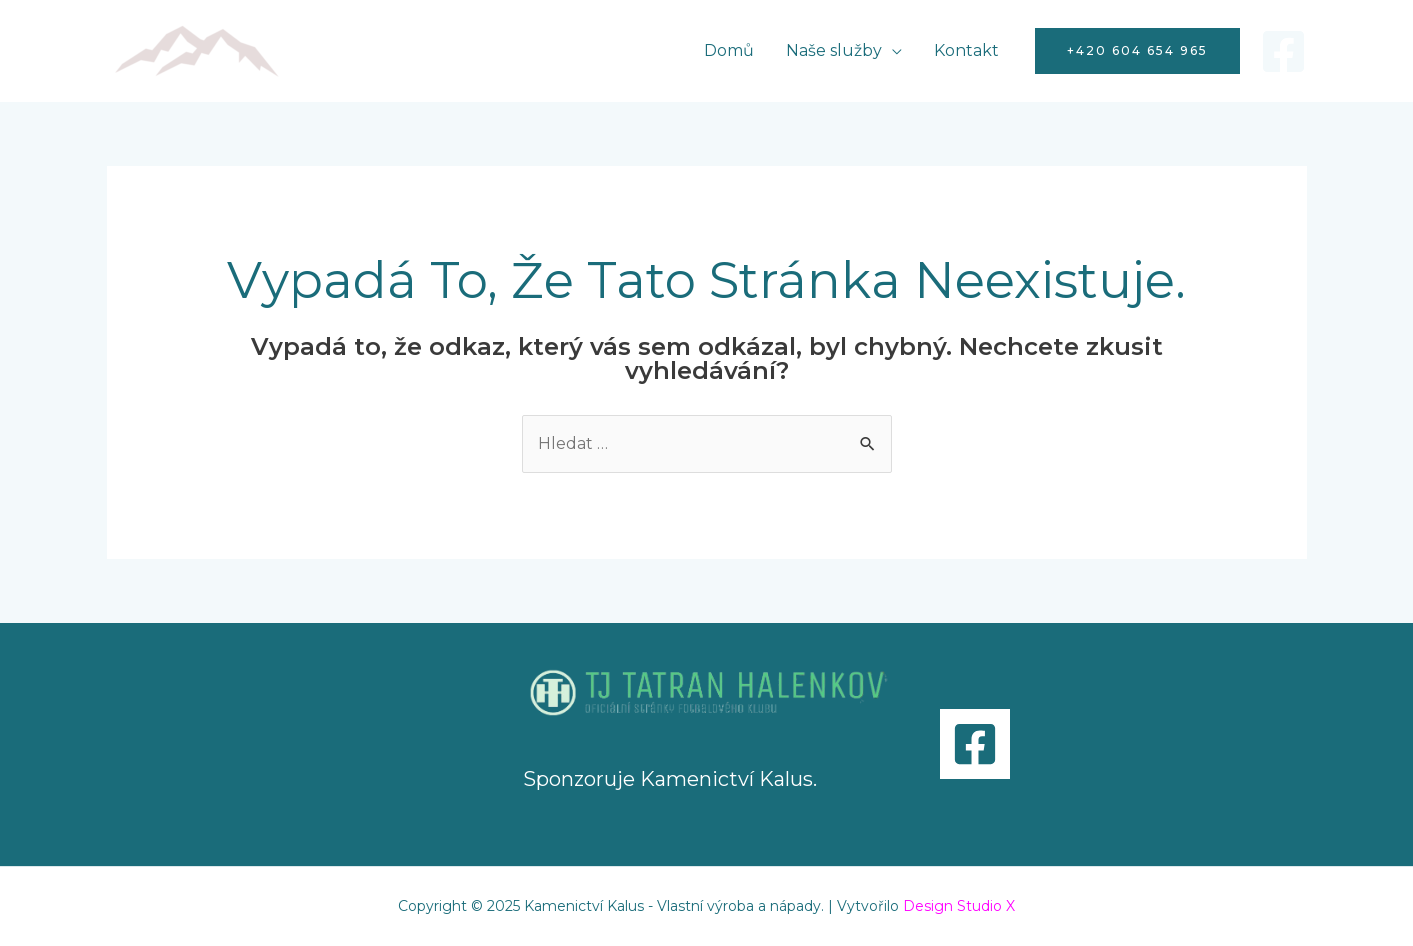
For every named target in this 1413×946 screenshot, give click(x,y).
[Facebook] (1283, 51)
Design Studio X (959, 906)
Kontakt (966, 50)
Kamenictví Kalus (726, 779)
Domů (729, 50)
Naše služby (834, 50)
